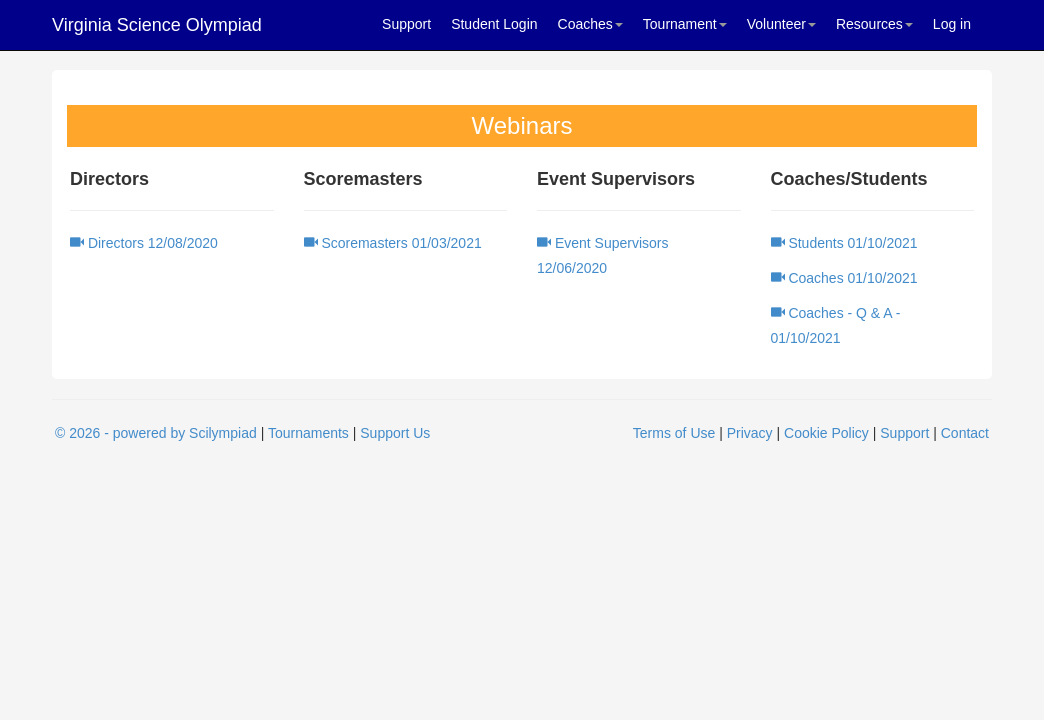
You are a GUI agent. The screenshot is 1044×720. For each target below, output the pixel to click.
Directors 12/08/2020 (144, 243)
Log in (952, 24)
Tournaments (308, 433)
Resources (874, 24)
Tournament (685, 24)
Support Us (395, 433)
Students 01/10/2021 (844, 243)
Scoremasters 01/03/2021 (393, 243)
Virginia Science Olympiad (157, 25)
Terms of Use (674, 433)
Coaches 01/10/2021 (844, 278)
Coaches (590, 24)
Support (406, 24)
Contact (965, 433)
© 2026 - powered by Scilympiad (156, 433)
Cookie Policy (826, 433)
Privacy (750, 433)
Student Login (494, 24)
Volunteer (781, 24)
